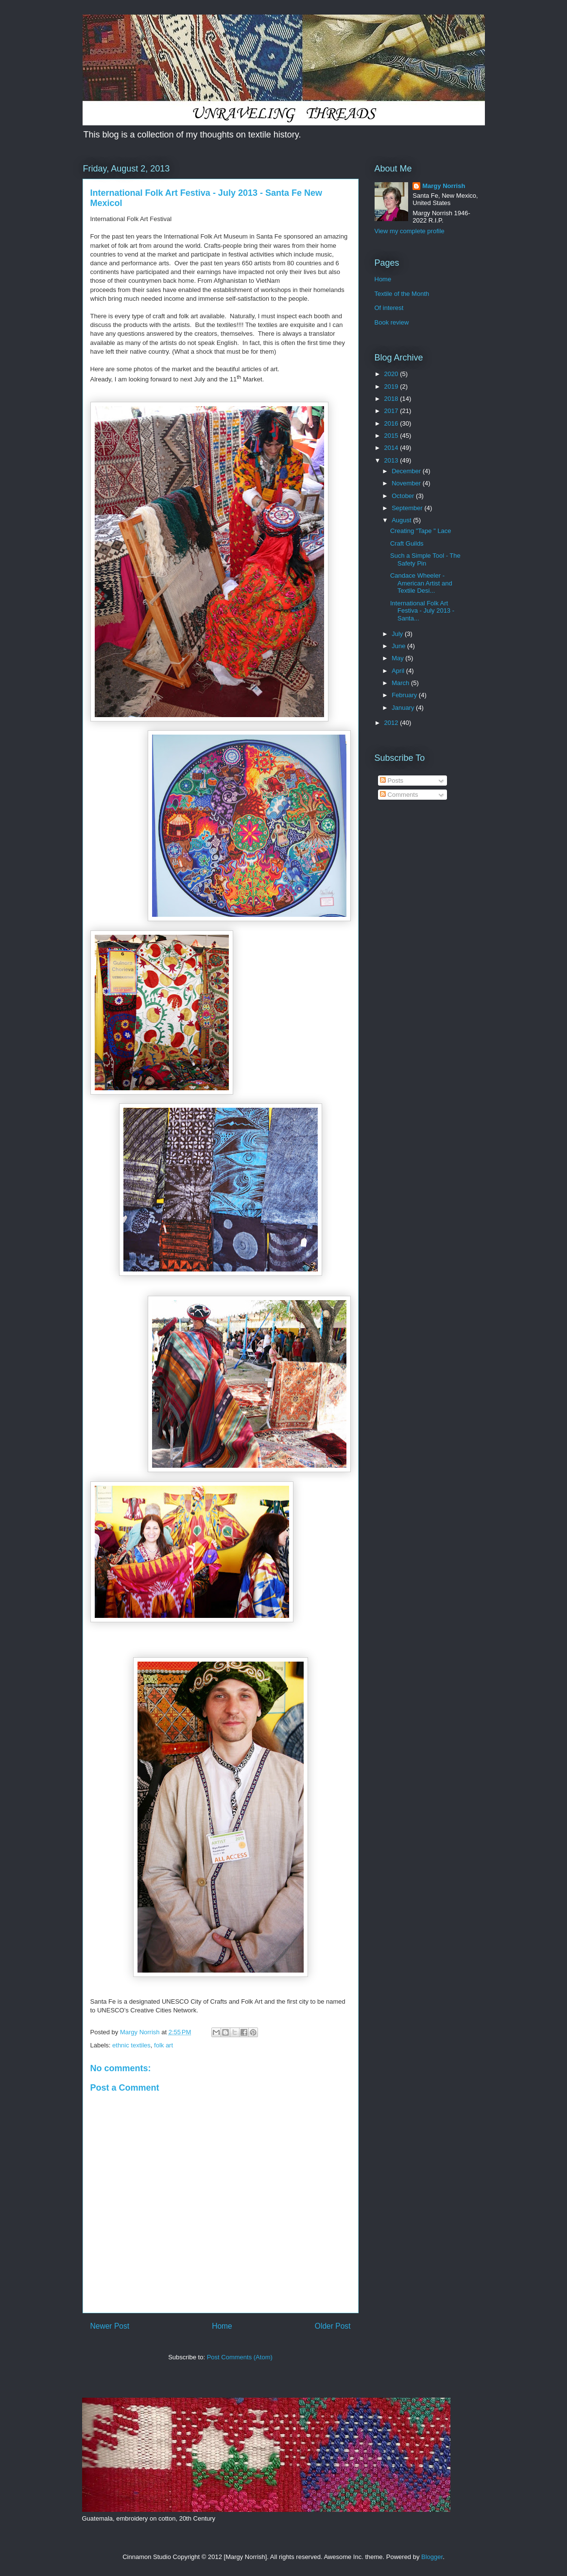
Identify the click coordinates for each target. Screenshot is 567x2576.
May (398, 658)
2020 (392, 374)
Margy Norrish (443, 185)
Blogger (432, 2556)
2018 (392, 398)
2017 (392, 410)
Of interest (389, 307)
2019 (392, 386)
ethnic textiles (131, 2045)
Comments (399, 794)
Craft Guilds (407, 543)
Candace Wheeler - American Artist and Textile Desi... (421, 583)
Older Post (333, 2326)
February (405, 695)
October (404, 495)
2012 (392, 722)
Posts (391, 780)
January (404, 707)
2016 (392, 423)
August (402, 520)
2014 (392, 447)
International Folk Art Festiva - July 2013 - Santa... (422, 611)
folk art (163, 2045)
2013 (392, 460)
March (401, 683)
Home (222, 2326)
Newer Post (110, 2326)
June (399, 646)
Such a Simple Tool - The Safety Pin (425, 559)
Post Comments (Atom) (240, 2357)
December (407, 471)
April (399, 670)
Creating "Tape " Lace (420, 530)
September (408, 508)
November (407, 483)
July (398, 633)
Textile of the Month (402, 293)
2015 (392, 435)
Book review (392, 322)
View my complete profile (410, 231)
